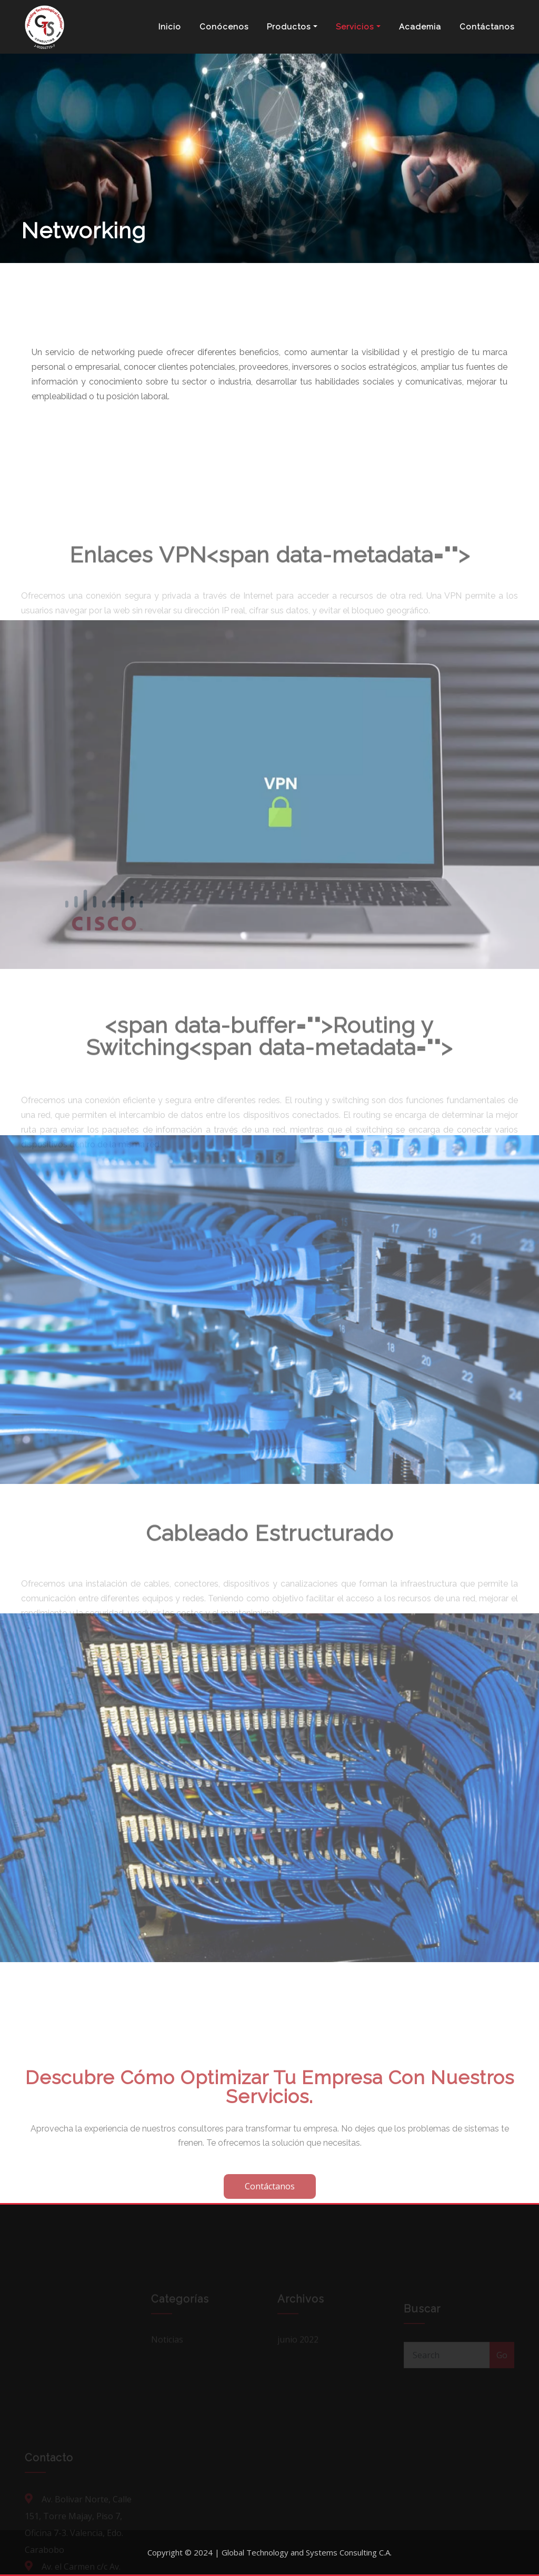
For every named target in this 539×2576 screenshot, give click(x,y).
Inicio (169, 27)
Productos (292, 27)
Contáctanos (487, 27)
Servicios (358, 27)
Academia (420, 27)
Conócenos (223, 27)
